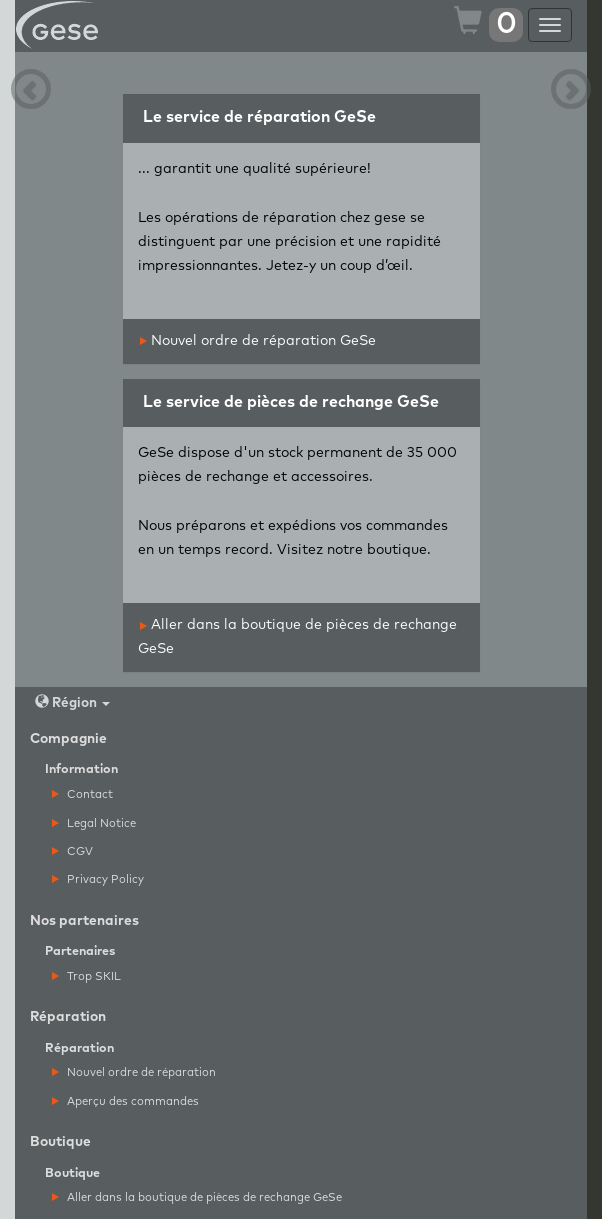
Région (72, 702)
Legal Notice (94, 823)
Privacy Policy (98, 879)
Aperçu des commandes (125, 1101)
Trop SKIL (86, 976)
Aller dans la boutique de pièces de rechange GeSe (197, 1197)
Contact (82, 794)
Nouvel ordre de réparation (134, 1072)
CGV (72, 851)
